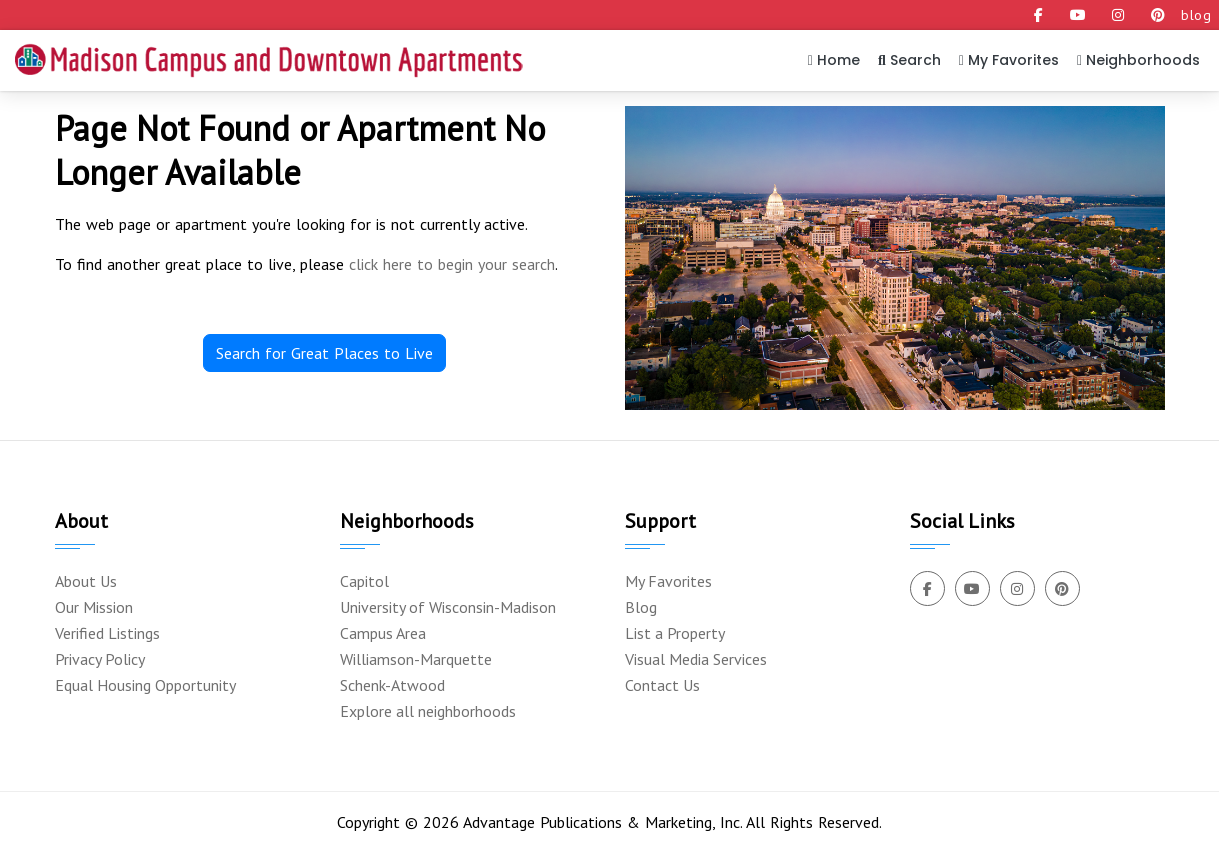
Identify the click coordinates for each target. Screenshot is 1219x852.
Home (834, 60)
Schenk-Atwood (392, 685)
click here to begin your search (452, 264)
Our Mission (94, 607)
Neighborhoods (1138, 60)
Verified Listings (107, 633)
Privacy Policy (100, 659)
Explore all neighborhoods (428, 711)
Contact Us (662, 685)
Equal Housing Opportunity (145, 685)
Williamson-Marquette (416, 659)
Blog (641, 607)
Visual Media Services (696, 659)
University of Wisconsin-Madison (448, 607)
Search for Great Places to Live (324, 353)
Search (909, 60)
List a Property (675, 633)
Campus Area (383, 633)
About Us (86, 581)
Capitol (364, 581)
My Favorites (1009, 60)
